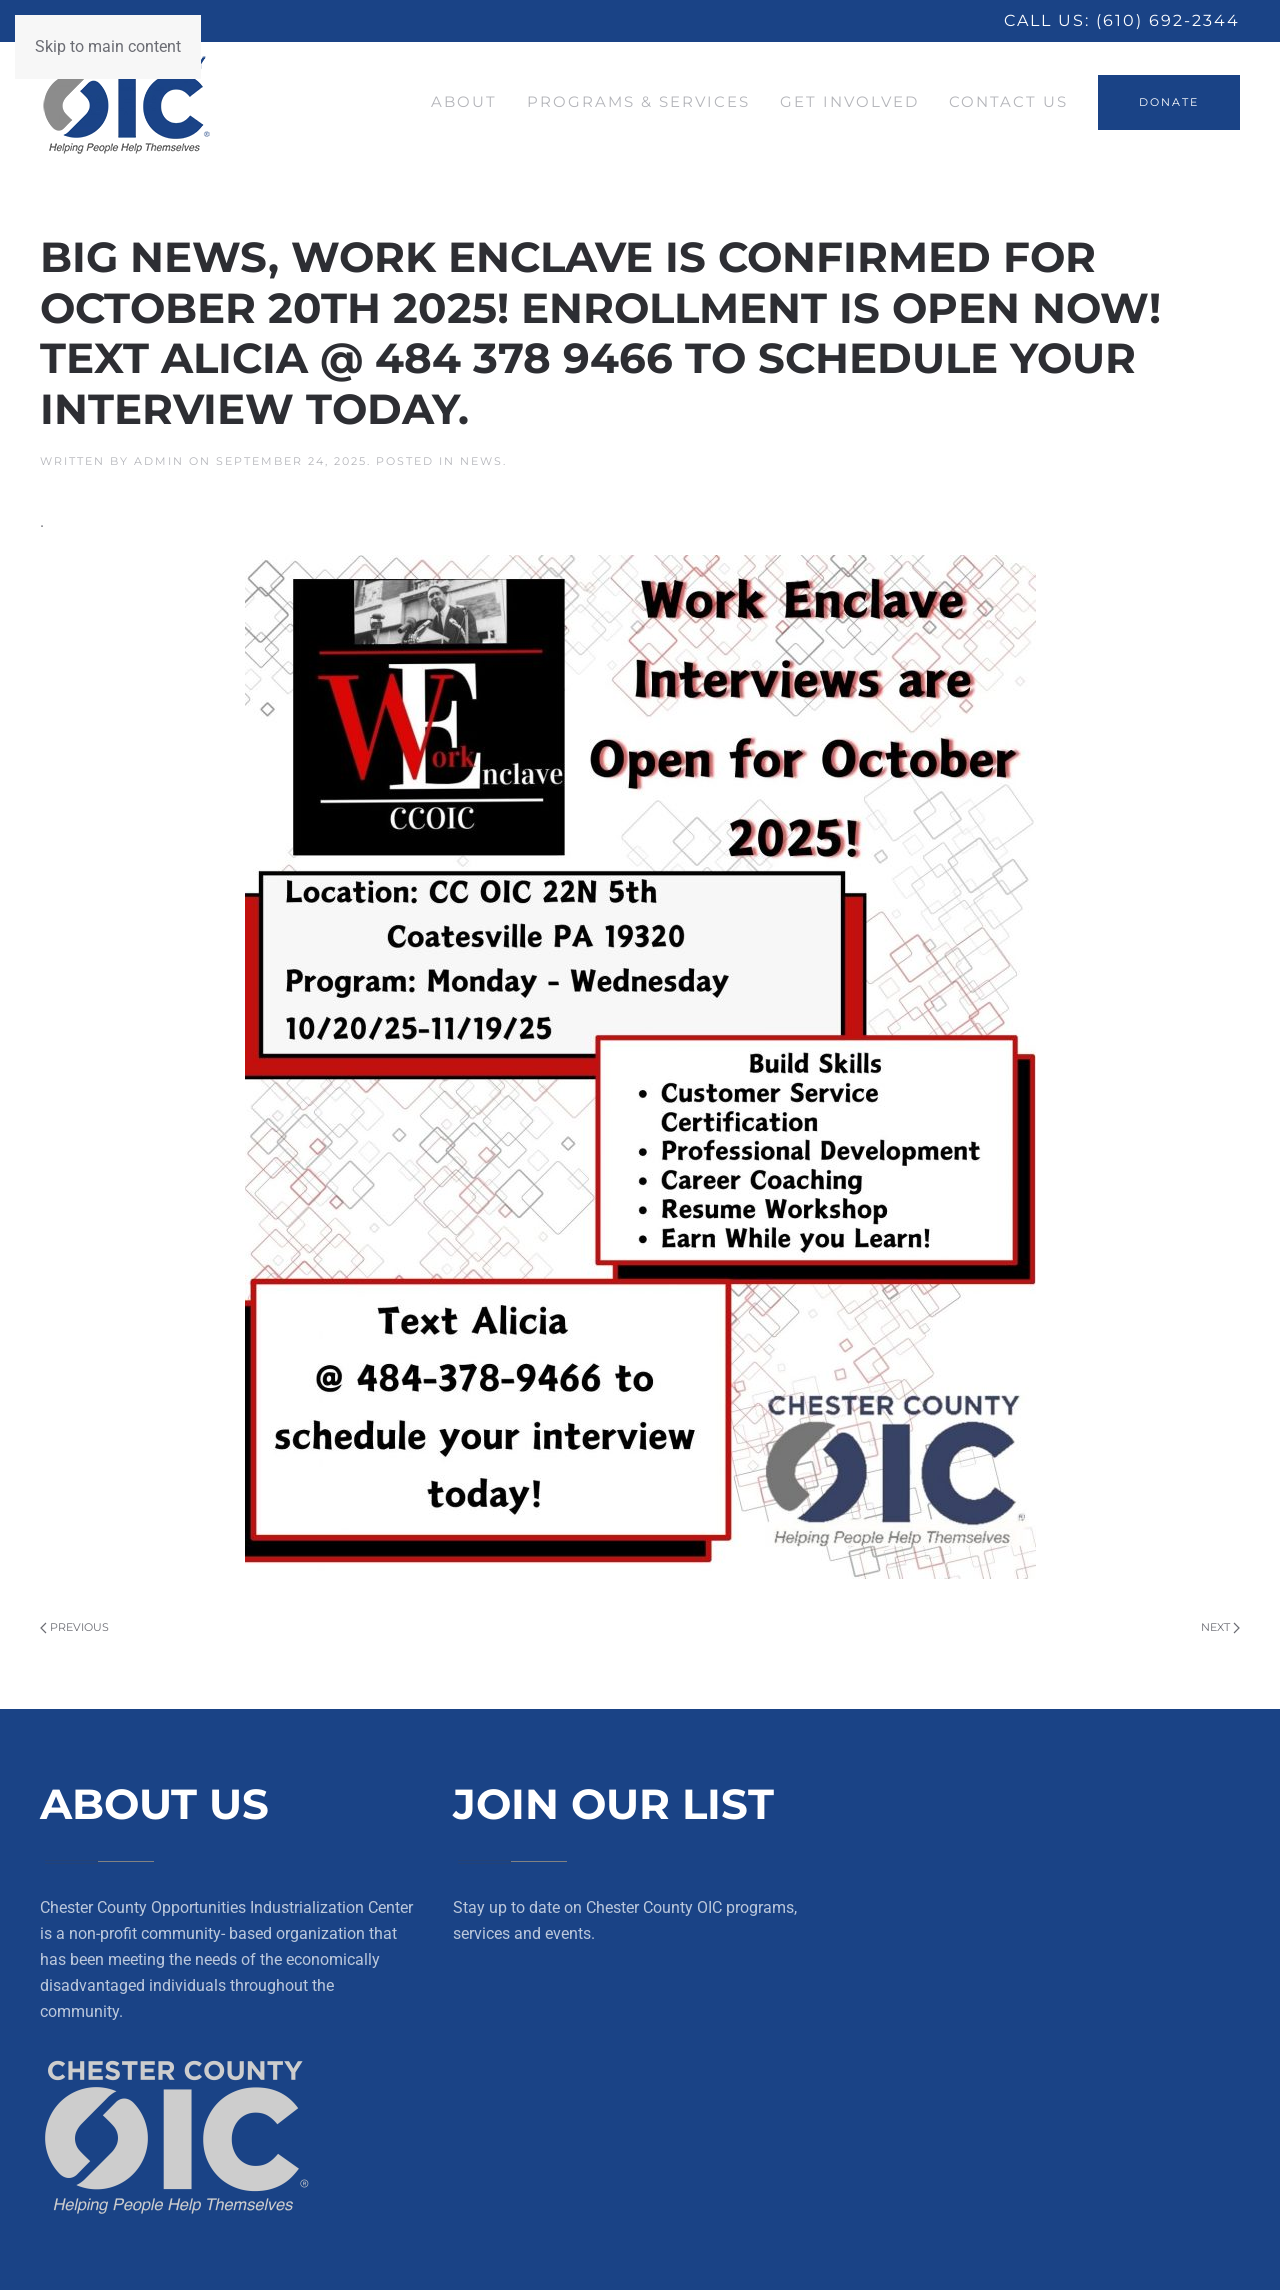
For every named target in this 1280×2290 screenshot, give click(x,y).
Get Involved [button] (849, 101)
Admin (159, 461)
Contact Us (1008, 101)
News (481, 461)
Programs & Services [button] (638, 101)
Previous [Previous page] (74, 1627)
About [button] (464, 101)
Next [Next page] (1220, 1627)
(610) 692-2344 (1168, 20)
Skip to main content (108, 46)
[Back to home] (127, 102)
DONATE (1169, 102)
